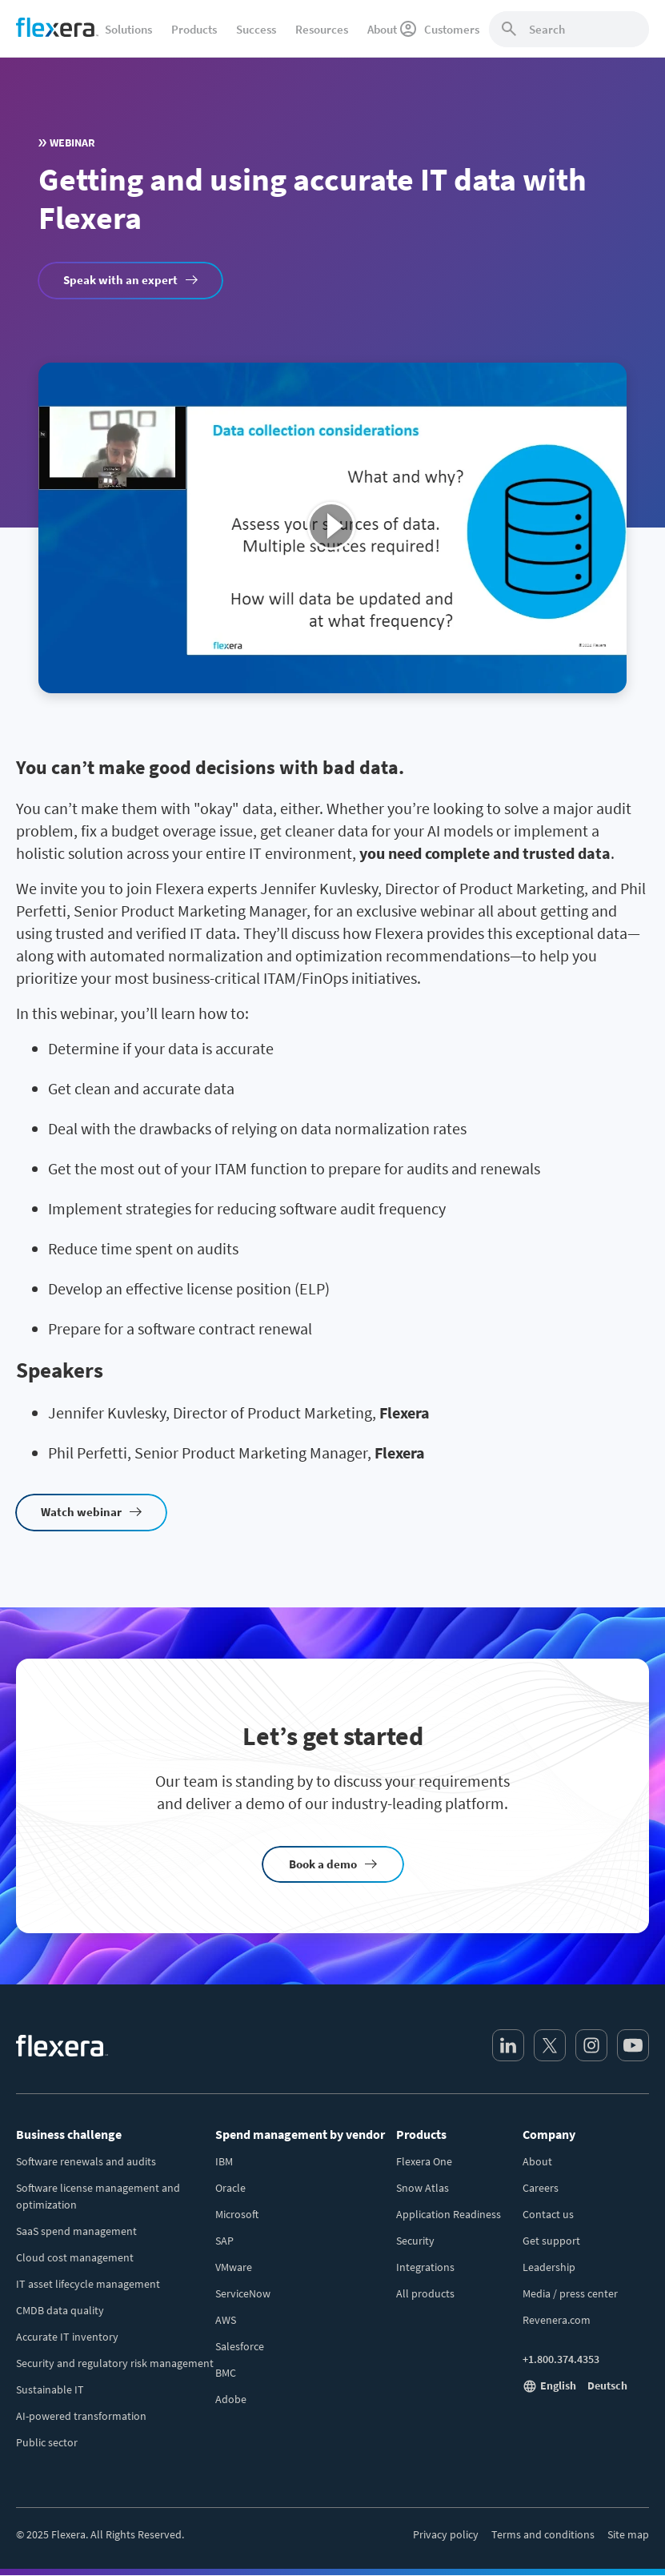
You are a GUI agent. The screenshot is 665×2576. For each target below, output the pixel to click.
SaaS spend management (76, 2231)
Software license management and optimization (98, 2196)
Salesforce (239, 2346)
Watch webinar (81, 1511)
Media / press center (570, 2293)
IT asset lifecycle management (88, 2284)
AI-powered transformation (81, 2416)
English (558, 2385)
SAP (224, 2240)
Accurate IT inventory (67, 2336)
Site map (628, 2534)
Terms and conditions (543, 2534)
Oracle (230, 2188)
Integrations (425, 2267)
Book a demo (323, 1864)
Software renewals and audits (86, 2161)
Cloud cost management (75, 2257)
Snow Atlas (422, 2188)
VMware (233, 2267)
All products (425, 2293)
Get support (551, 2240)
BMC (225, 2372)
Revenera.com (557, 2320)
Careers (541, 2188)
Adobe (230, 2399)
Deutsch (607, 2385)
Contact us (548, 2214)
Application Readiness (448, 2214)
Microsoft (236, 2214)
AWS (225, 2320)
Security (415, 2240)
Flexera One (424, 2161)
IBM (224, 2161)
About (537, 2161)
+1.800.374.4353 (561, 2359)
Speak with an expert (120, 279)
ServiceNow (242, 2293)
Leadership (549, 2267)
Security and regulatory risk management (115, 2363)
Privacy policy (446, 2534)
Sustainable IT (50, 2389)
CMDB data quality (60, 2310)
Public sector (47, 2442)
